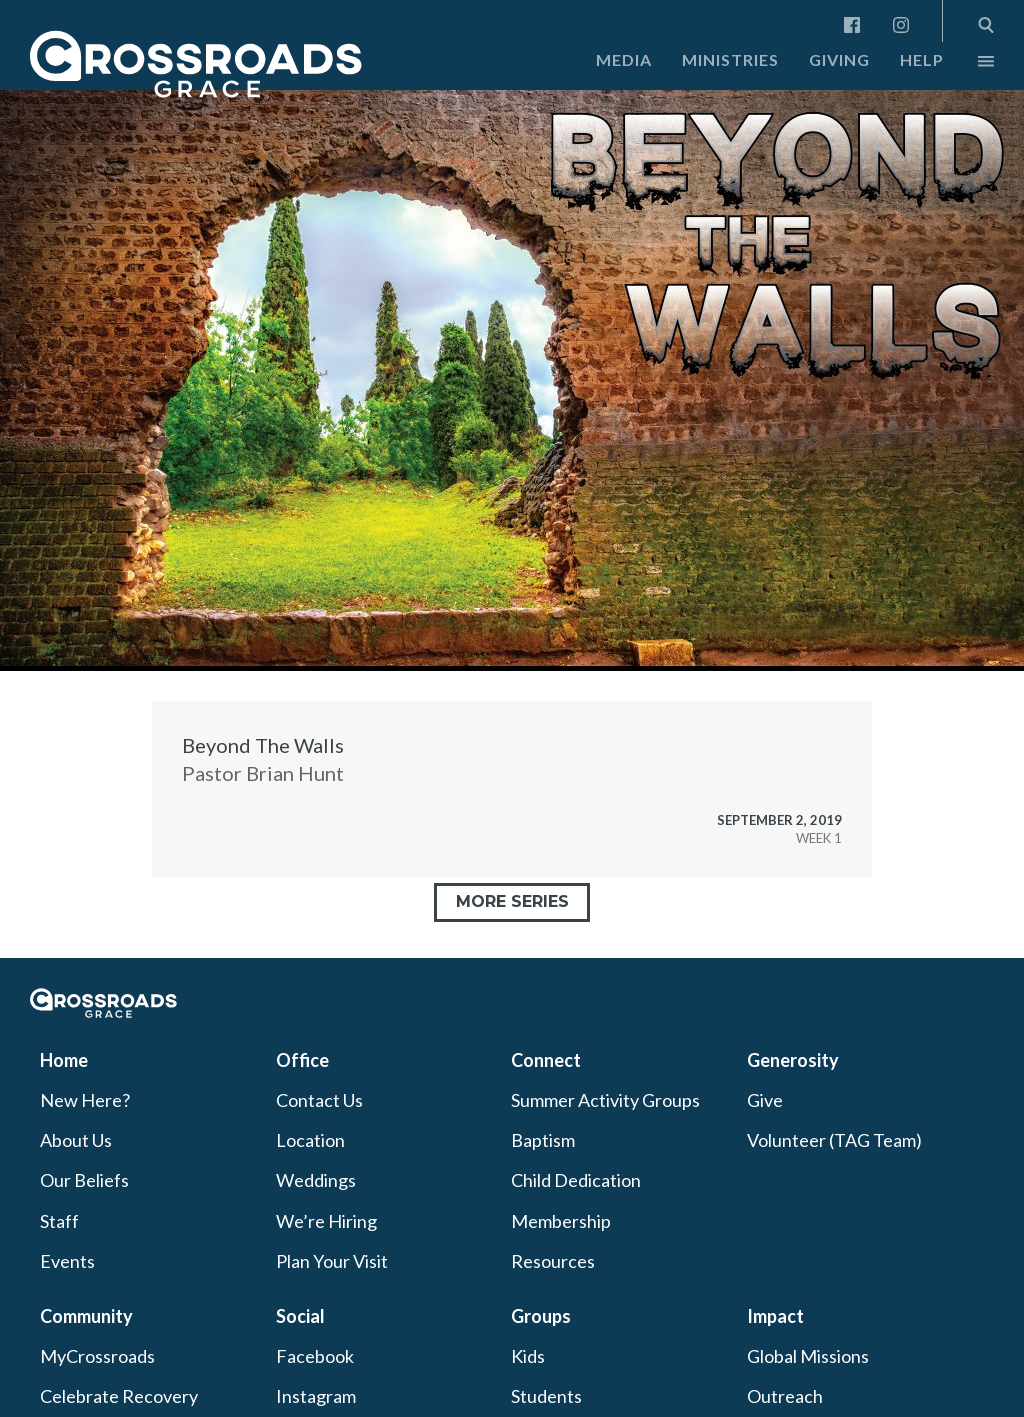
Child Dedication (576, 1180)
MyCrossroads (97, 1356)
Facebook (315, 1356)
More (969, 66)
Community (86, 1316)
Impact (775, 1316)
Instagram (316, 1396)
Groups (541, 1316)
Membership (561, 1221)
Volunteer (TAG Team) (834, 1140)
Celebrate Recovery (119, 1396)
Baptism (543, 1140)
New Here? (85, 1100)
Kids (528, 1356)
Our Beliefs (84, 1180)
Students (546, 1396)
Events (67, 1261)
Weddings (316, 1180)
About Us (76, 1140)
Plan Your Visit (332, 1261)
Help (922, 59)
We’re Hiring (326, 1221)
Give (765, 1100)
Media (624, 59)
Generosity (793, 1060)
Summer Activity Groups (605, 1100)
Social (300, 1316)
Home (64, 1060)
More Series (512, 901)
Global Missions (808, 1356)
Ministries (730, 59)
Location (310, 1140)
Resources (553, 1261)
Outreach (785, 1396)
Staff (59, 1221)
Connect (546, 1060)
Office (302, 1060)
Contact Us (319, 1100)
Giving (839, 59)
